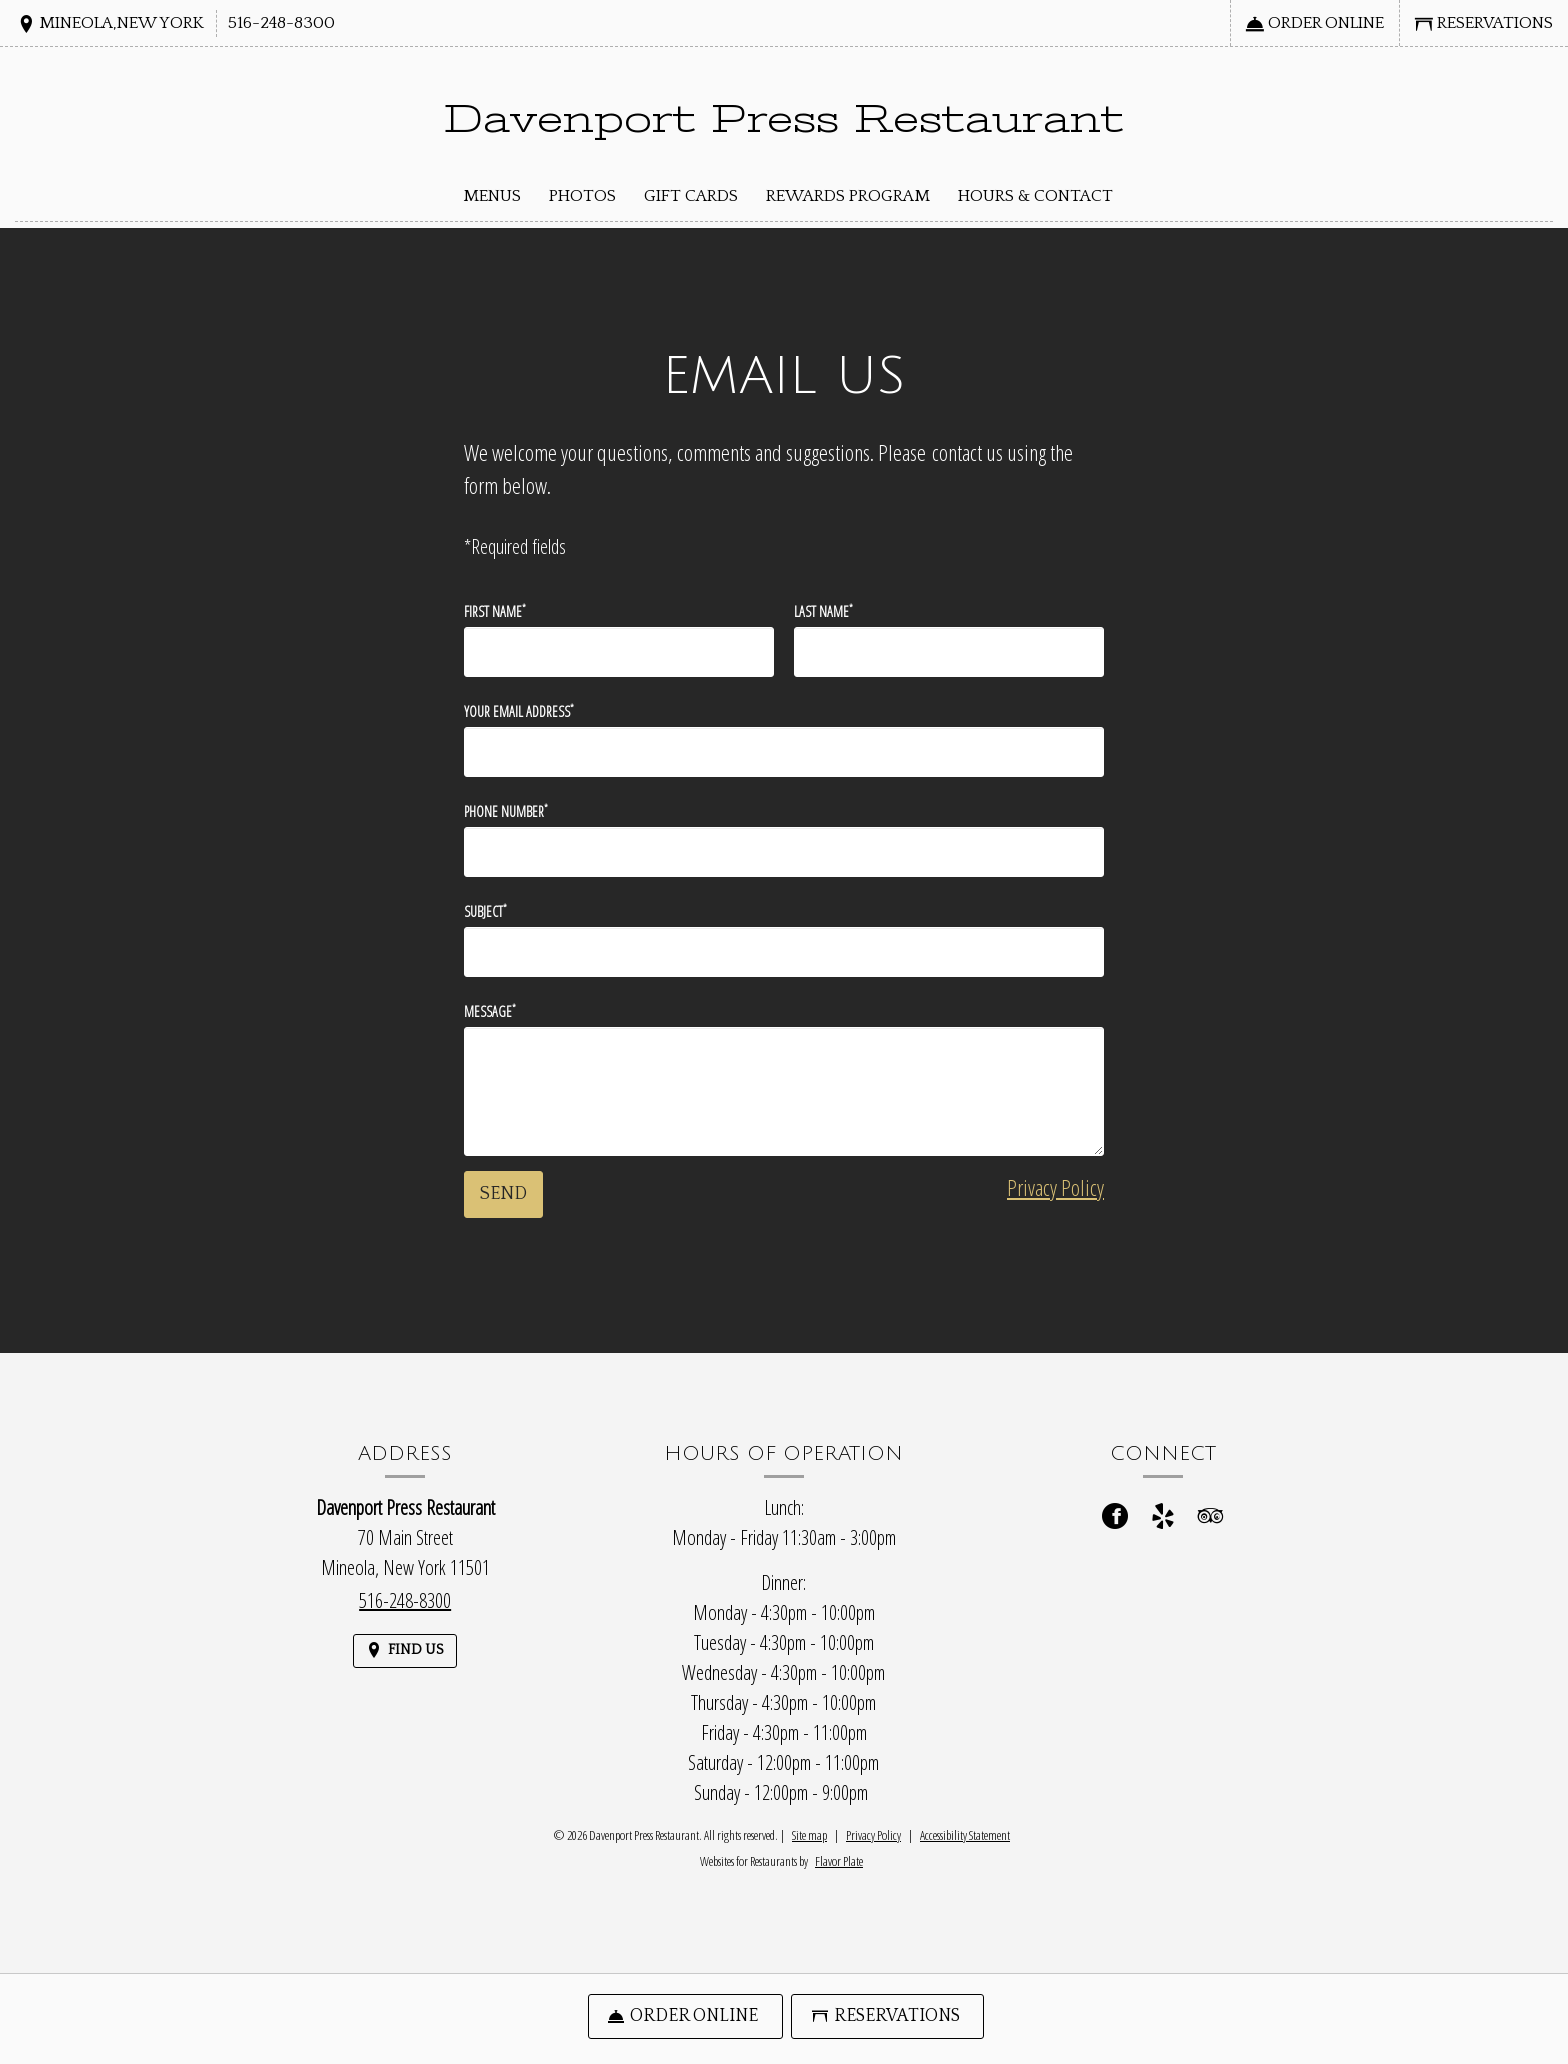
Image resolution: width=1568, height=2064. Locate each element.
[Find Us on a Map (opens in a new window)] (110, 24)
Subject (485, 911)
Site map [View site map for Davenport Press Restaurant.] (809, 1835)
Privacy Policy (1055, 1187)
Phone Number (506, 811)
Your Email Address (519, 711)
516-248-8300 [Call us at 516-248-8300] (281, 23)
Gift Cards (691, 196)
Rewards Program (848, 196)
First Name (495, 611)
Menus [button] (492, 196)
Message (490, 1011)
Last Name (823, 611)
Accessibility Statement (965, 1835)
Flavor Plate (839, 1861)
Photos (582, 196)
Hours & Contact (1035, 196)
